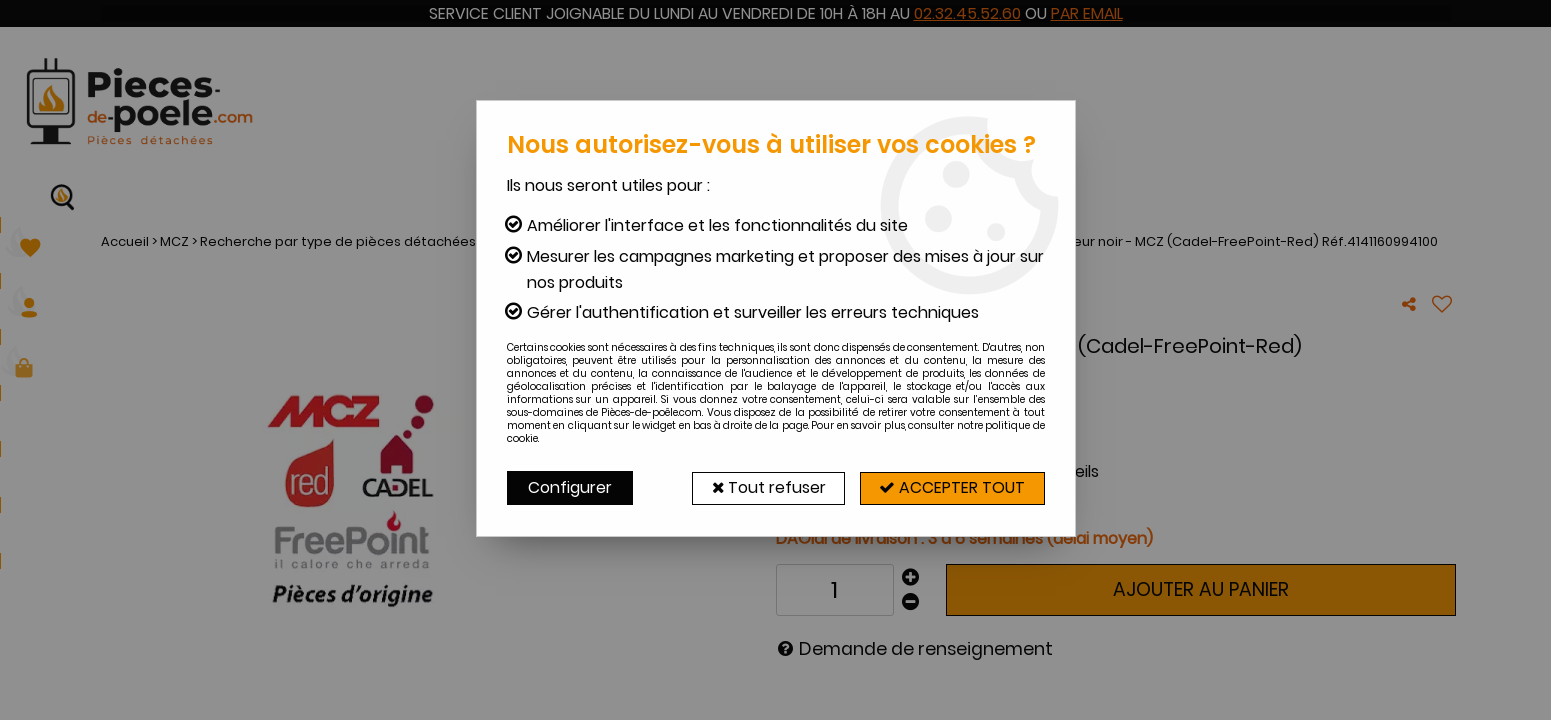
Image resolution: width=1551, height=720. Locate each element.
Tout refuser (763, 487)
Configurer (570, 487)
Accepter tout (951, 487)
